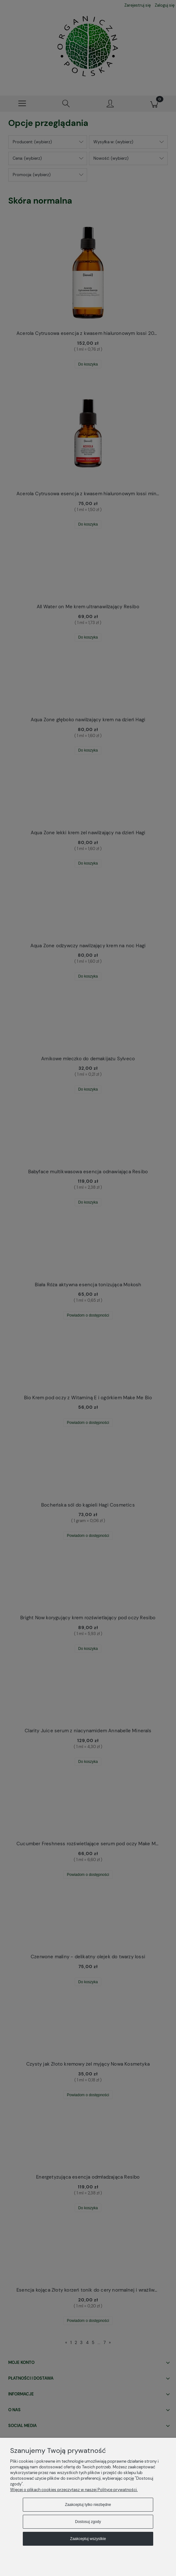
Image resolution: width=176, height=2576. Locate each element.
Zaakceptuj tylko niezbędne (88, 2504)
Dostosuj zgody (88, 2521)
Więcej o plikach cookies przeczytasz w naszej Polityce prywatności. (74, 2489)
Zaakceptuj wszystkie (88, 2539)
